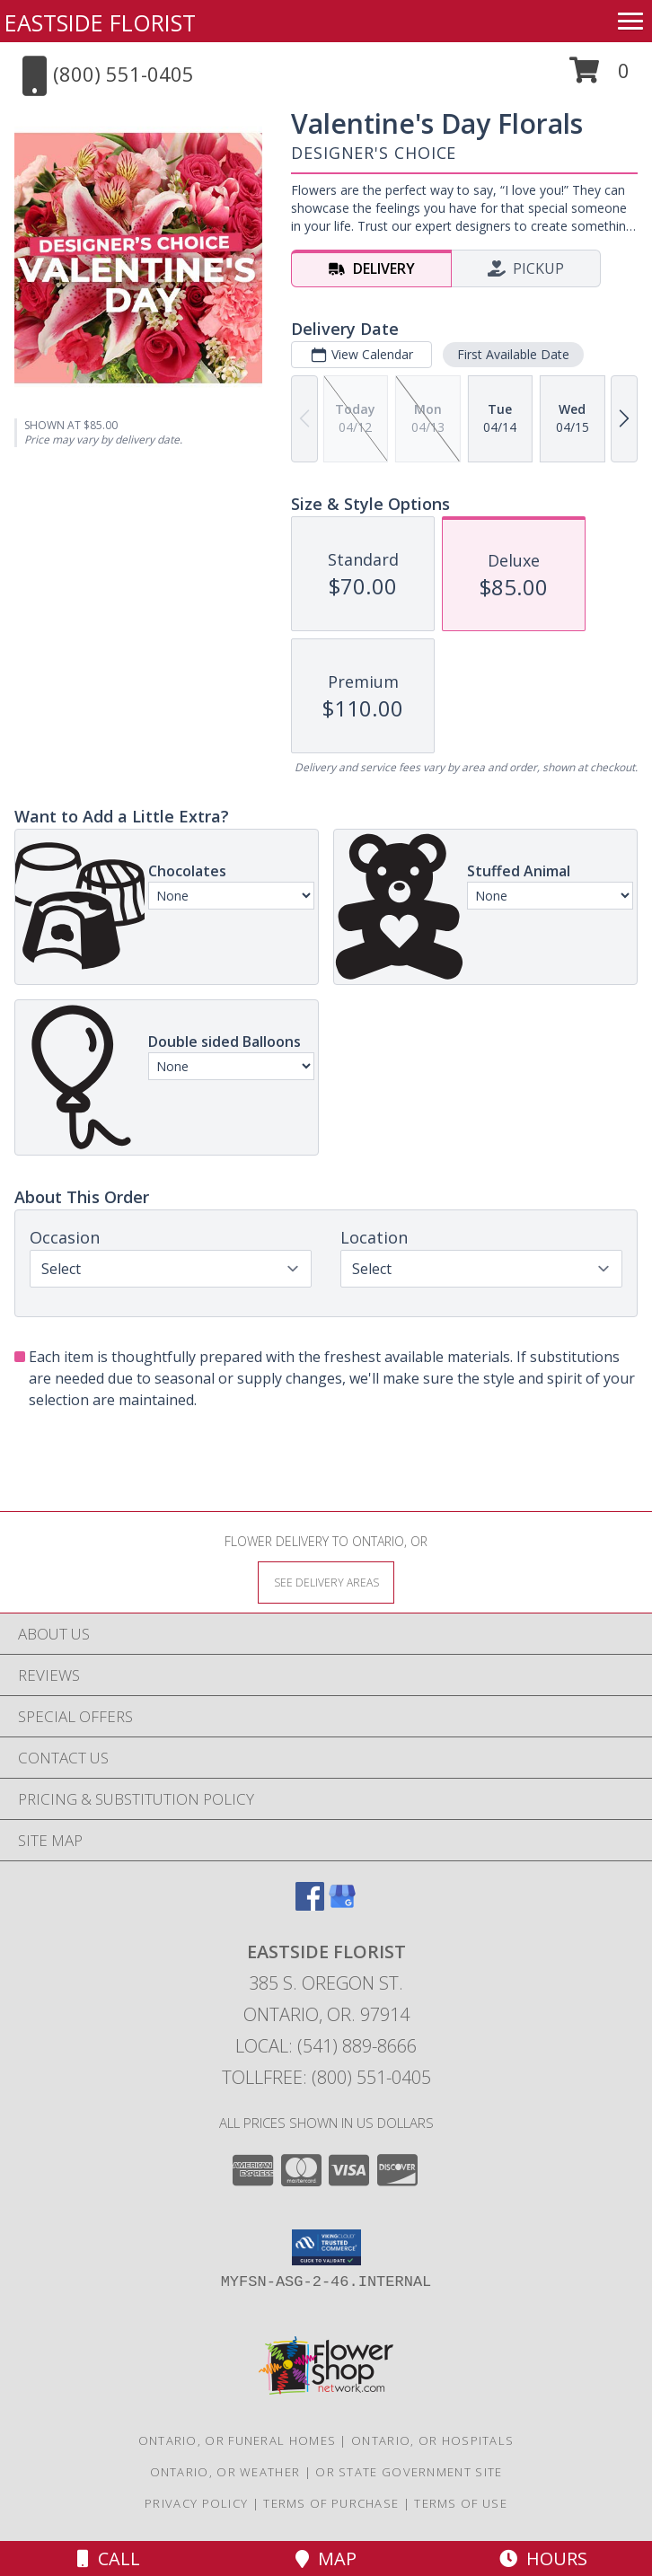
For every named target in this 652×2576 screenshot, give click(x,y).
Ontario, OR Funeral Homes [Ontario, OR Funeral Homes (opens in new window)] (237, 2440)
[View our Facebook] (309, 1905)
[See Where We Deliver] (326, 1581)
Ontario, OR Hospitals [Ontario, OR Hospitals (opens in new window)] (432, 2440)
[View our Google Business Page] (342, 1905)
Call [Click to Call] (108, 2558)
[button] (599, 77)
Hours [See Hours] (543, 2558)
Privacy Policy (196, 2503)
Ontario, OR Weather (225, 2472)
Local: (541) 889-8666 (326, 2046)
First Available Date (513, 354)
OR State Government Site (408, 2472)
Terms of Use (460, 2503)
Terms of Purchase (331, 2503)
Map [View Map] (326, 2558)
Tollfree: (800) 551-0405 (326, 2077)
